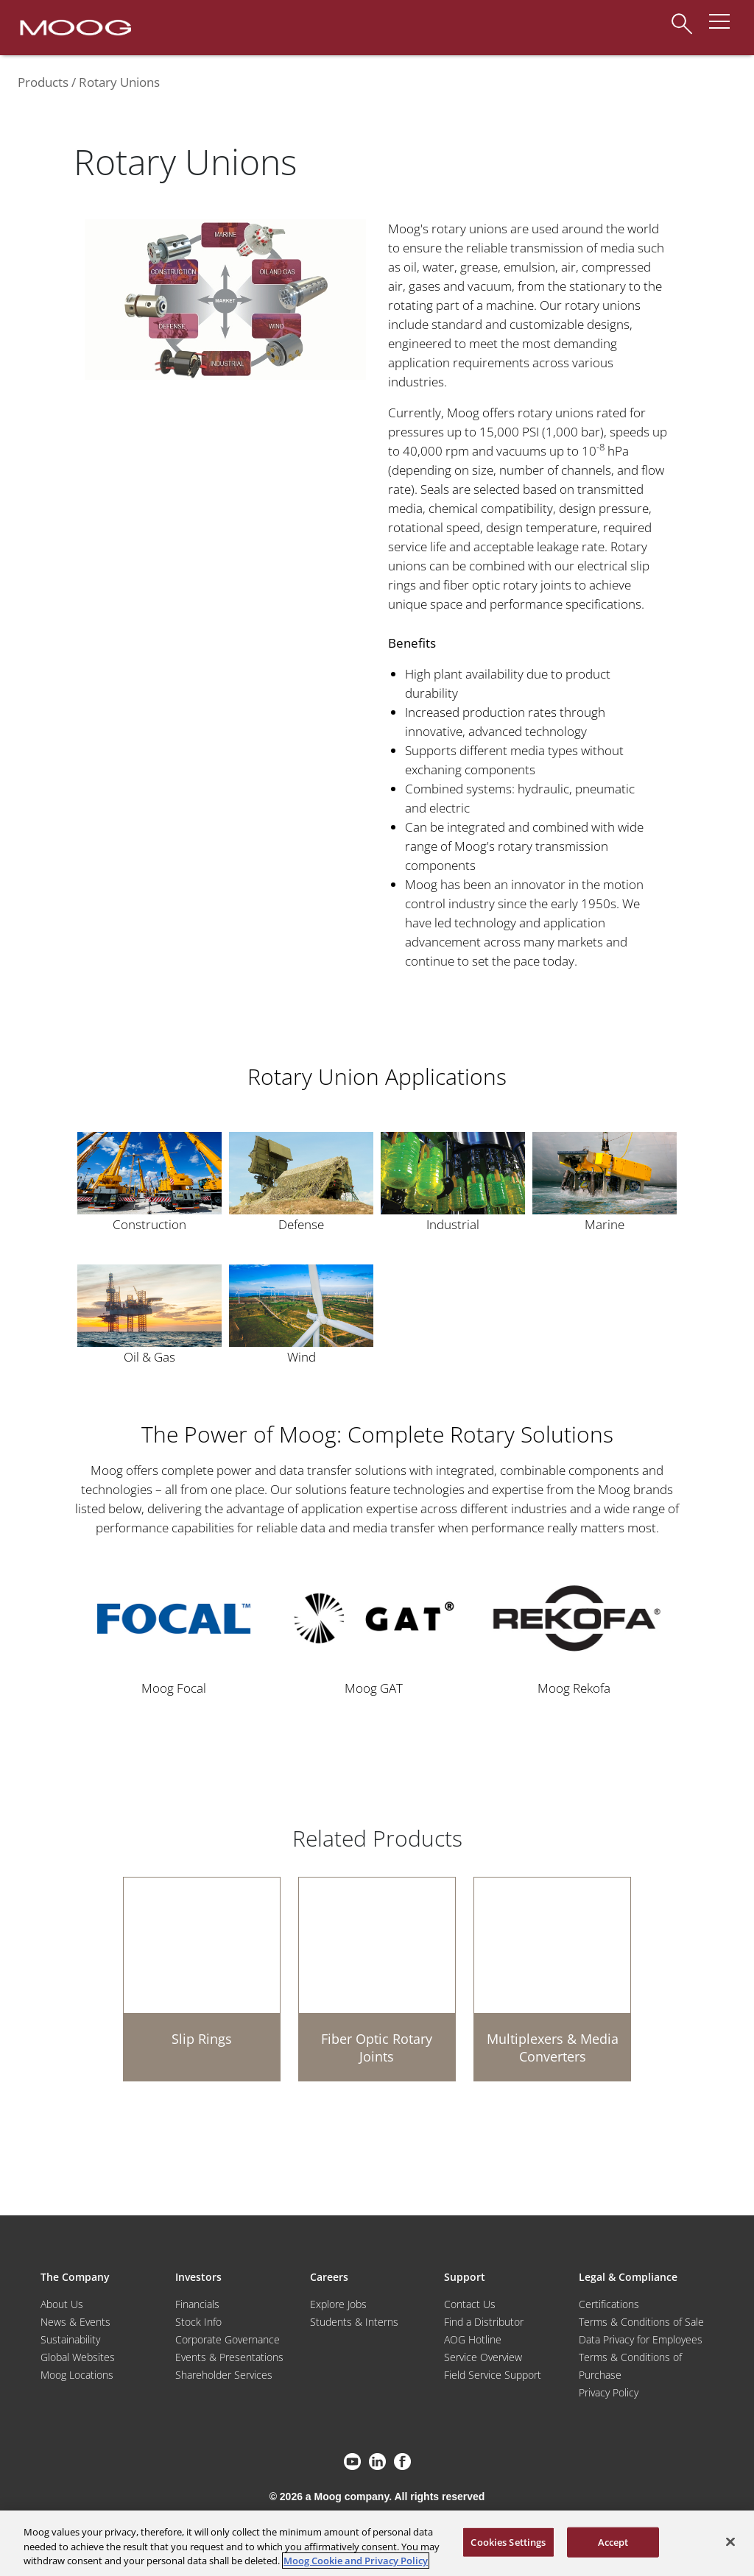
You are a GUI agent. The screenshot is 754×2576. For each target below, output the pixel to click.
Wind (301, 1356)
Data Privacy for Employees (640, 2339)
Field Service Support (492, 2375)
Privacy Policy (608, 2392)
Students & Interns (354, 2322)
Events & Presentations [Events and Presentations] (229, 2357)
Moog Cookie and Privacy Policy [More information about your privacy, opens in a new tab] (355, 2560)
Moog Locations (76, 2375)
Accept (613, 2541)
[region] (377, 2543)
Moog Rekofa (574, 1688)
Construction (149, 1224)
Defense (301, 1224)
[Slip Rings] (202, 1979)
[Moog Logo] (74, 26)
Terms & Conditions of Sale (641, 2322)
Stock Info (198, 2322)
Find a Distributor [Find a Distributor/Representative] (484, 2322)
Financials (197, 2304)
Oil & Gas (149, 1356)
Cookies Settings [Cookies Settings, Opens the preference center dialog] (508, 2541)
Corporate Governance (227, 2339)
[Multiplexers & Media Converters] (552, 1979)
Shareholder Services (223, 2375)
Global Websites (77, 2357)
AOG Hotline (472, 2339)
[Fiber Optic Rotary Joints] (377, 1979)
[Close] (730, 2541)
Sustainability (70, 2339)
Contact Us (470, 2304)
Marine (604, 1224)
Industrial (452, 1224)
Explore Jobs (338, 2304)
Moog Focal (173, 1688)
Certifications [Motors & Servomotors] (609, 2304)
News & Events (75, 2322)
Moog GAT (374, 1688)
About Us (61, 2304)
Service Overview (483, 2357)
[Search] (682, 16)
